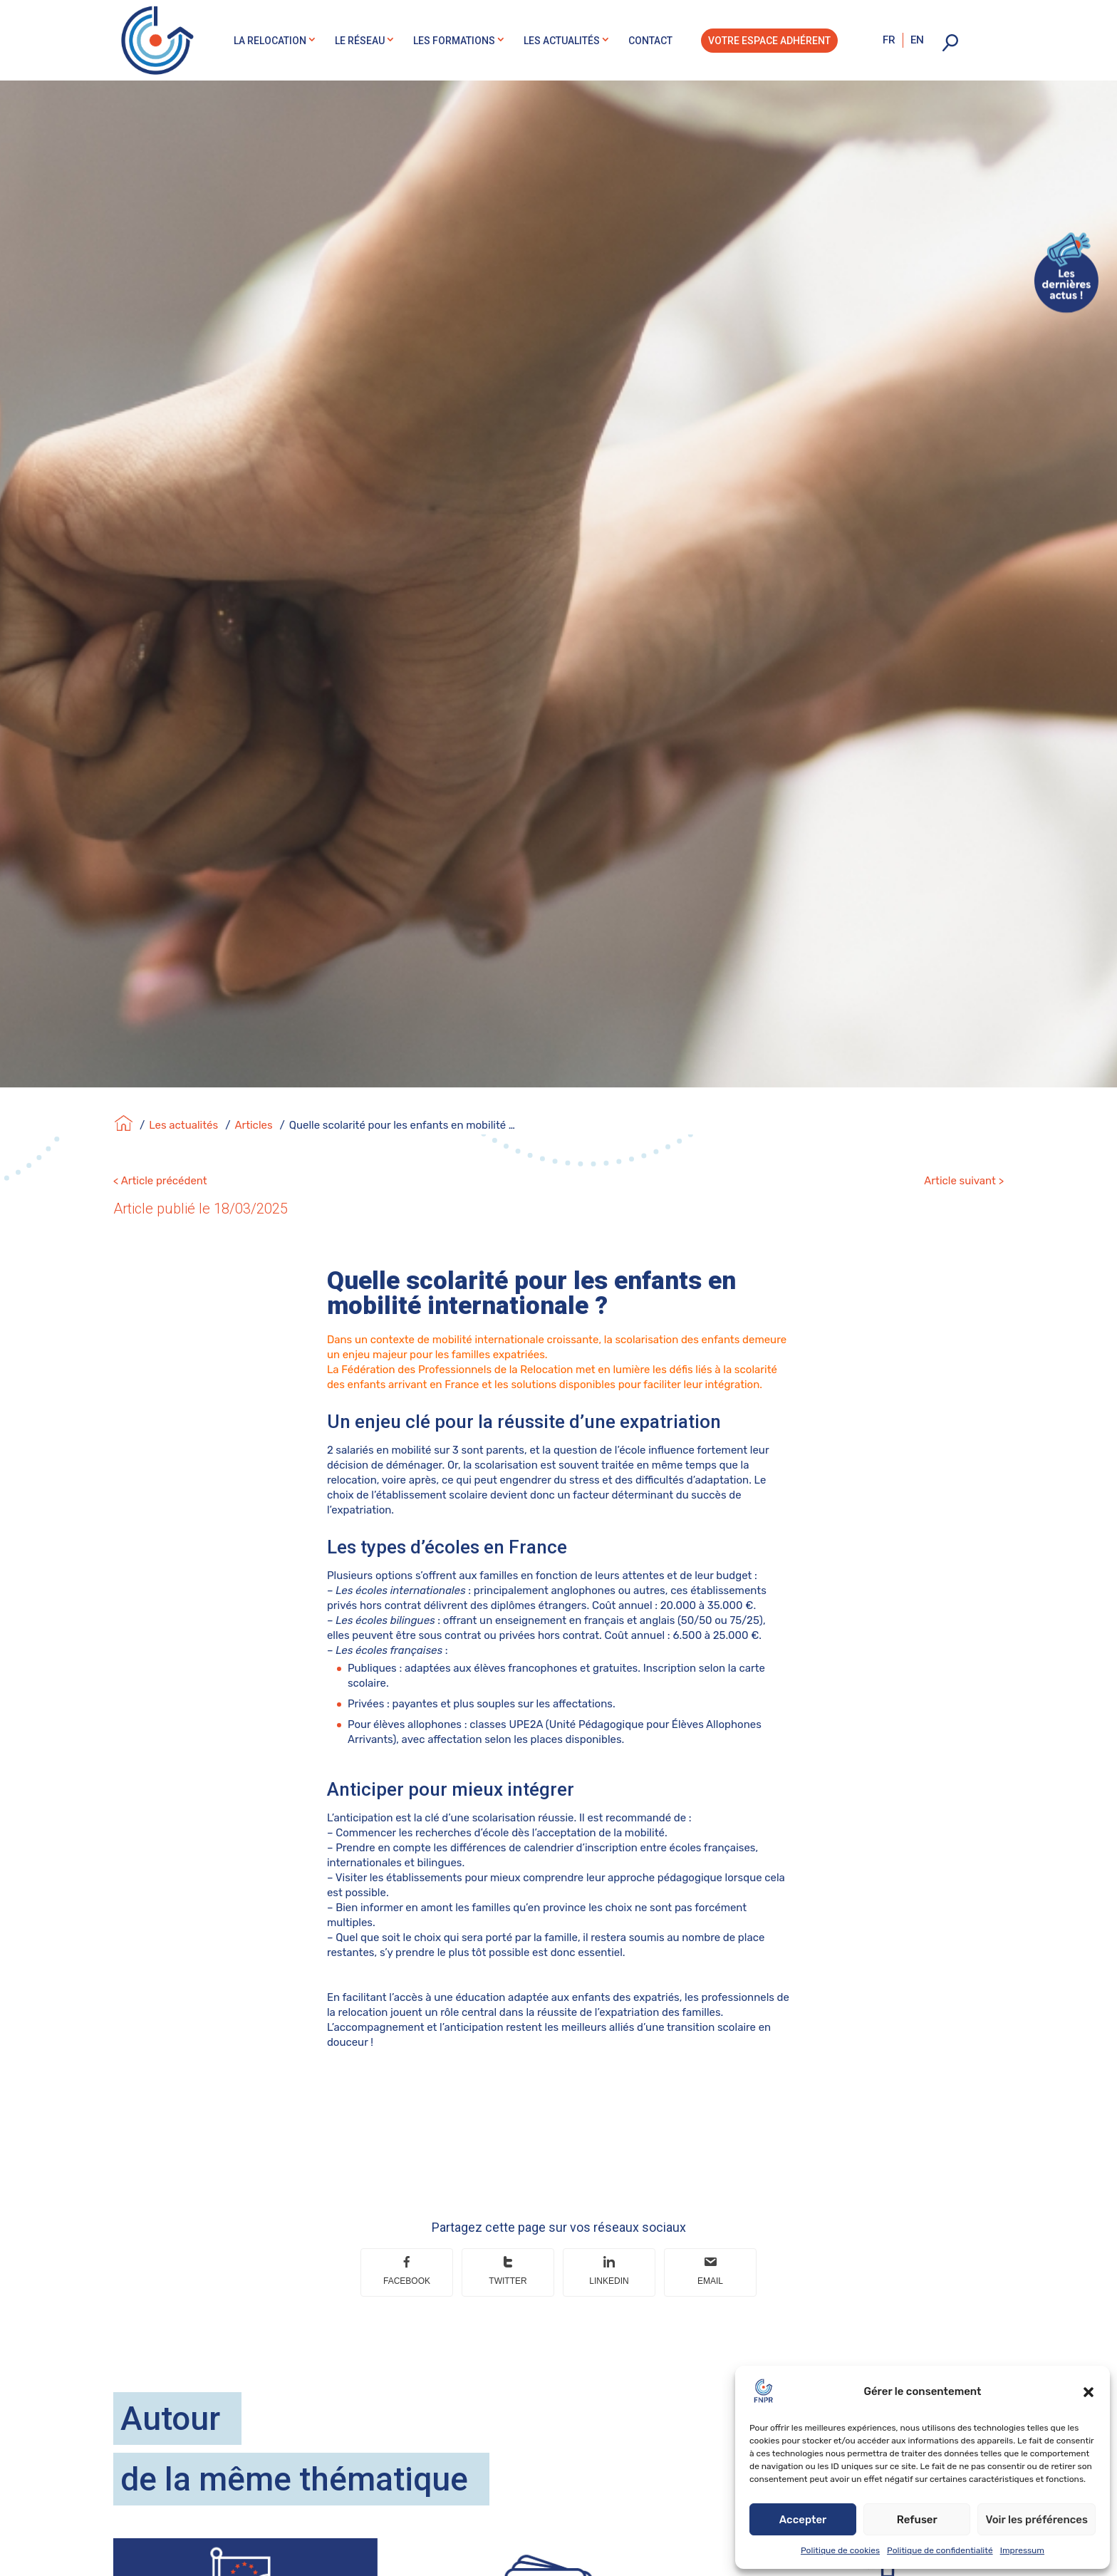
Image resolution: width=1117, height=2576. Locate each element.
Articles (253, 1125)
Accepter (803, 2519)
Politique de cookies (840, 2550)
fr (889, 39)
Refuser (917, 2519)
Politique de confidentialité (940, 2550)
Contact (650, 40)
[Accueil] (124, 1125)
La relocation (270, 40)
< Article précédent (160, 1180)
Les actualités (562, 40)
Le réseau (360, 40)
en (917, 39)
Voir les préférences (1036, 2519)
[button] (1088, 2392)
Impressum (1022, 2550)
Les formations (454, 40)
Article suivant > (964, 1180)
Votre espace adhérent (769, 40)
